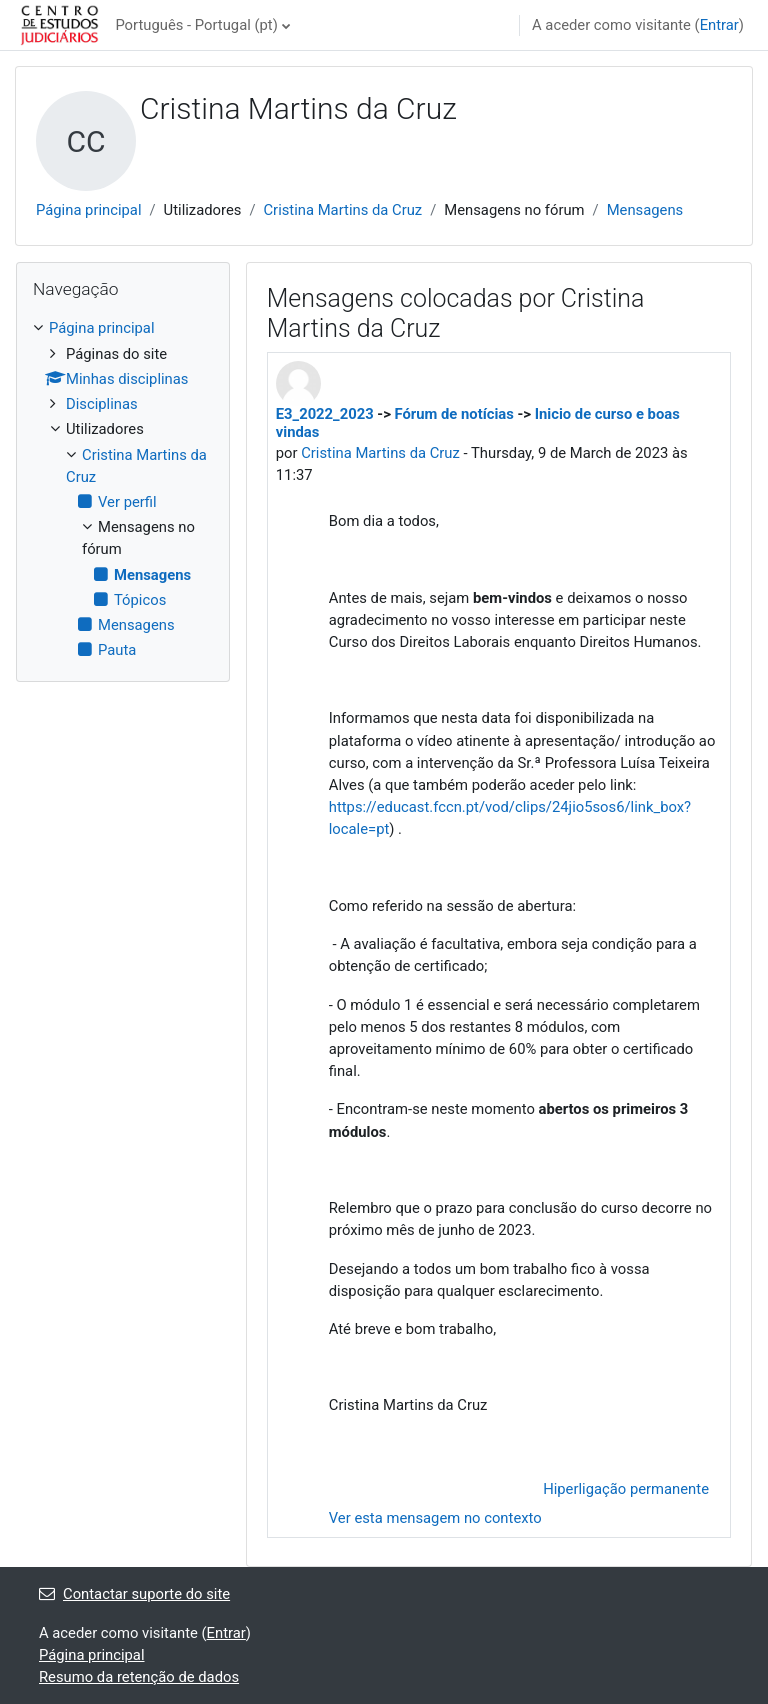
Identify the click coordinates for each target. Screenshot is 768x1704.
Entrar (719, 25)
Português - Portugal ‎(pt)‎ (196, 25)
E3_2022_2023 (325, 414)
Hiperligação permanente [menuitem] (626, 1489)
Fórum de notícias (453, 414)
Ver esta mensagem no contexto (435, 1518)
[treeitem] (123, 489)
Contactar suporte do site (134, 1594)
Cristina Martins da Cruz (342, 210)
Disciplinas (102, 404)
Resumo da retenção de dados (139, 1677)
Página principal (89, 210)
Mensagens (645, 210)
